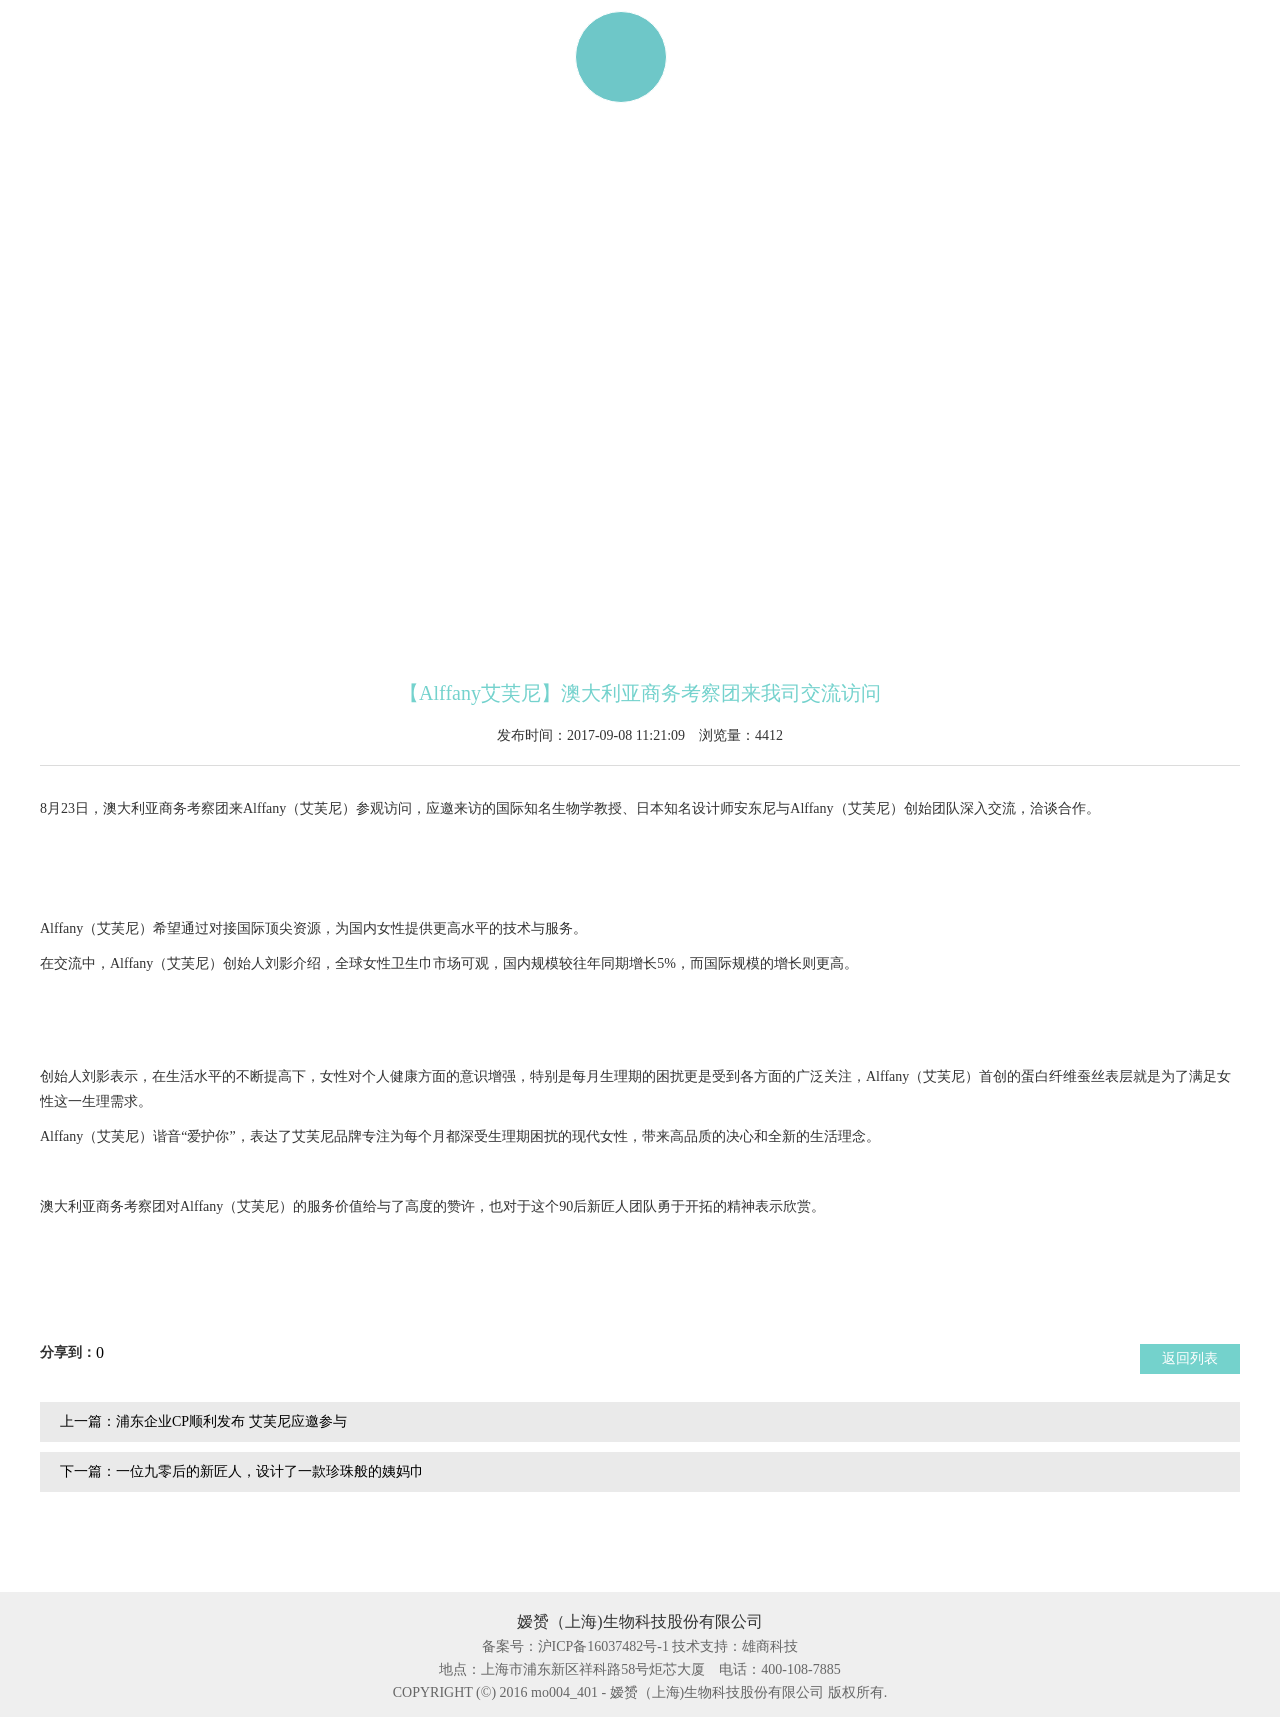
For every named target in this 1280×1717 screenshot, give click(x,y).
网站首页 (117, 56)
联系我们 (991, 56)
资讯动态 (837, 56)
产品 (257, 56)
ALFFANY (401, 56)
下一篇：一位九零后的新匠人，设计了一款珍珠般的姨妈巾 (242, 1471)
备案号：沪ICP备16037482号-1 (575, 1646)
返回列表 (1190, 1358)
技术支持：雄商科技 (735, 1646)
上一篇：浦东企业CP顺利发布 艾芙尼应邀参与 (203, 1421)
